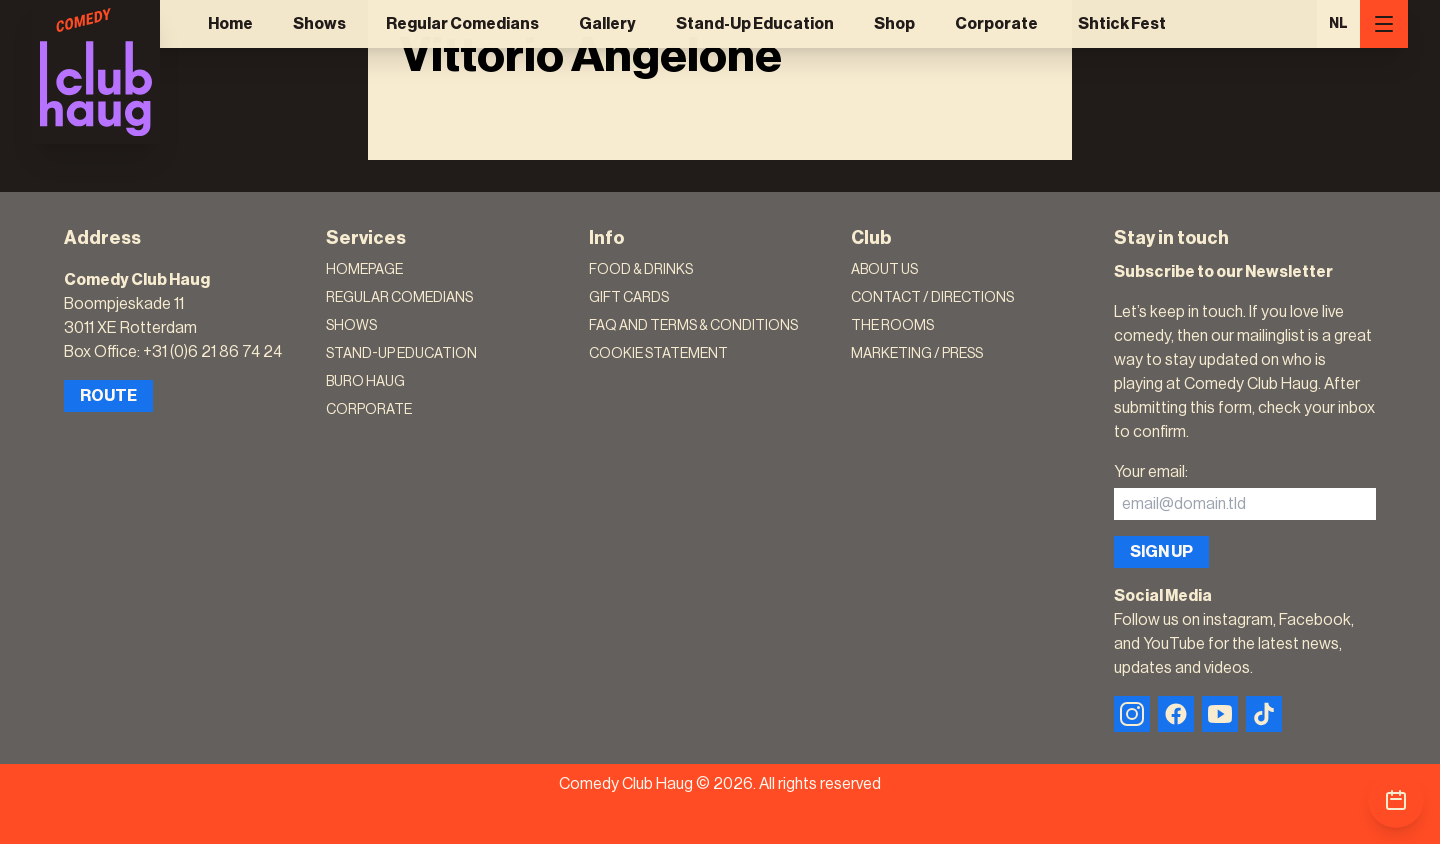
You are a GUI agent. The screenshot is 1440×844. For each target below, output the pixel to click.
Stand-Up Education (755, 24)
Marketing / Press (917, 354)
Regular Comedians (462, 24)
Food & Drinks (641, 270)
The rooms (892, 326)
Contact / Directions (932, 298)
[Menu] (1384, 24)
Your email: (1151, 472)
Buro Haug (365, 382)
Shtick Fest (1122, 24)
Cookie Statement (658, 354)
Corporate (996, 24)
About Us (884, 270)
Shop (894, 24)
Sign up (1161, 552)
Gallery (607, 24)
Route (108, 396)
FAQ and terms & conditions (693, 326)
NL (1338, 24)
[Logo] (96, 72)
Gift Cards (629, 298)
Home (230, 24)
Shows (319, 24)
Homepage (364, 270)
